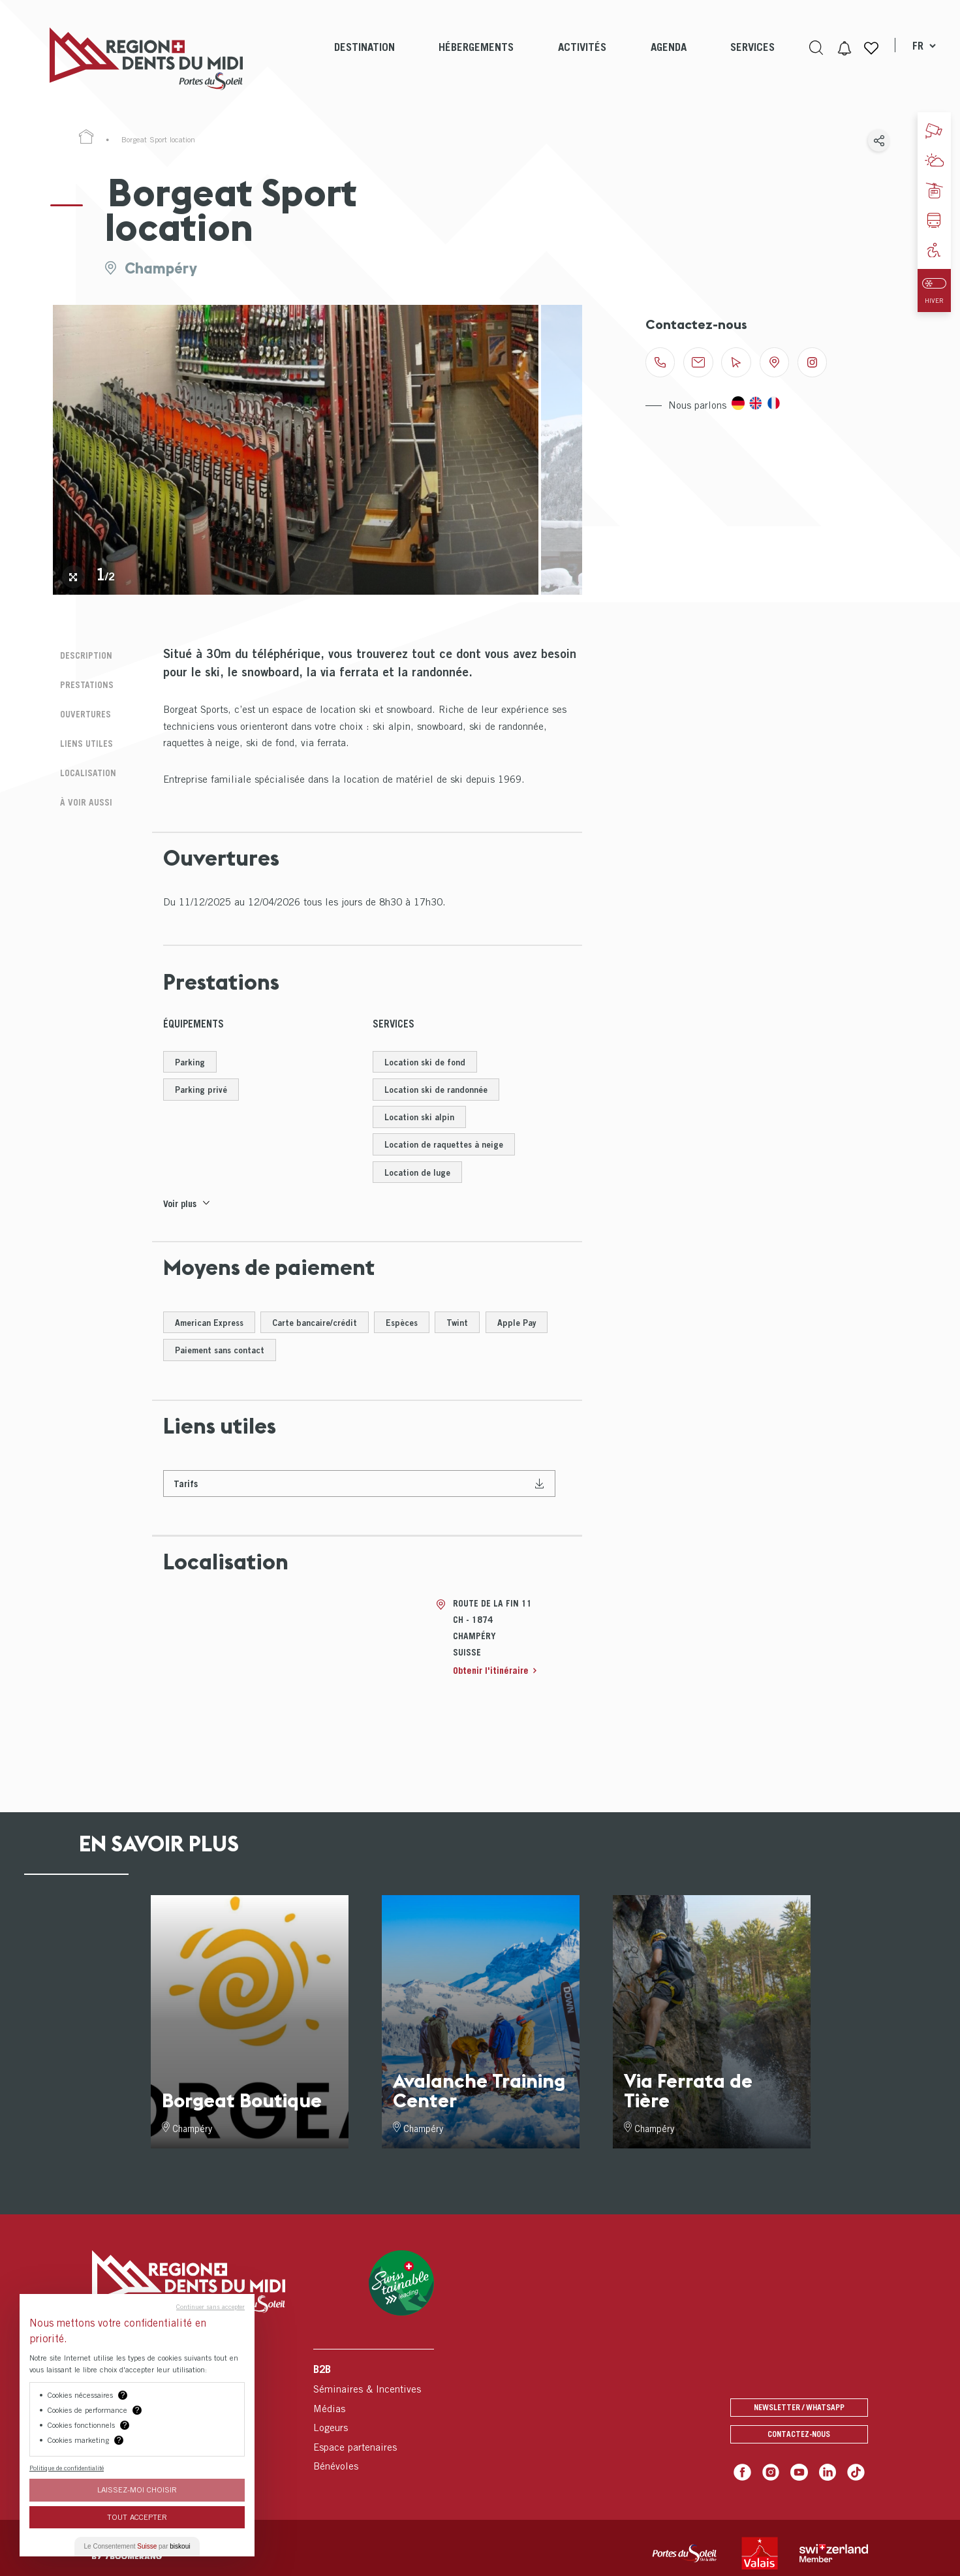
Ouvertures (81, 709)
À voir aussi (80, 792)
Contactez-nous (799, 2446)
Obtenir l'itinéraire (493, 1681)
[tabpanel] (295, 450)
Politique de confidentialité (66, 2468)
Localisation (82, 764)
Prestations (82, 681)
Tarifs (187, 1492)
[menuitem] (363, 59)
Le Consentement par (137, 2546)
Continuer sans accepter (210, 2306)
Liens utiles (81, 737)
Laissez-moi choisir (137, 2489)
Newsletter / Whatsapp (799, 2418)
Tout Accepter (137, 2517)
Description (81, 654)
